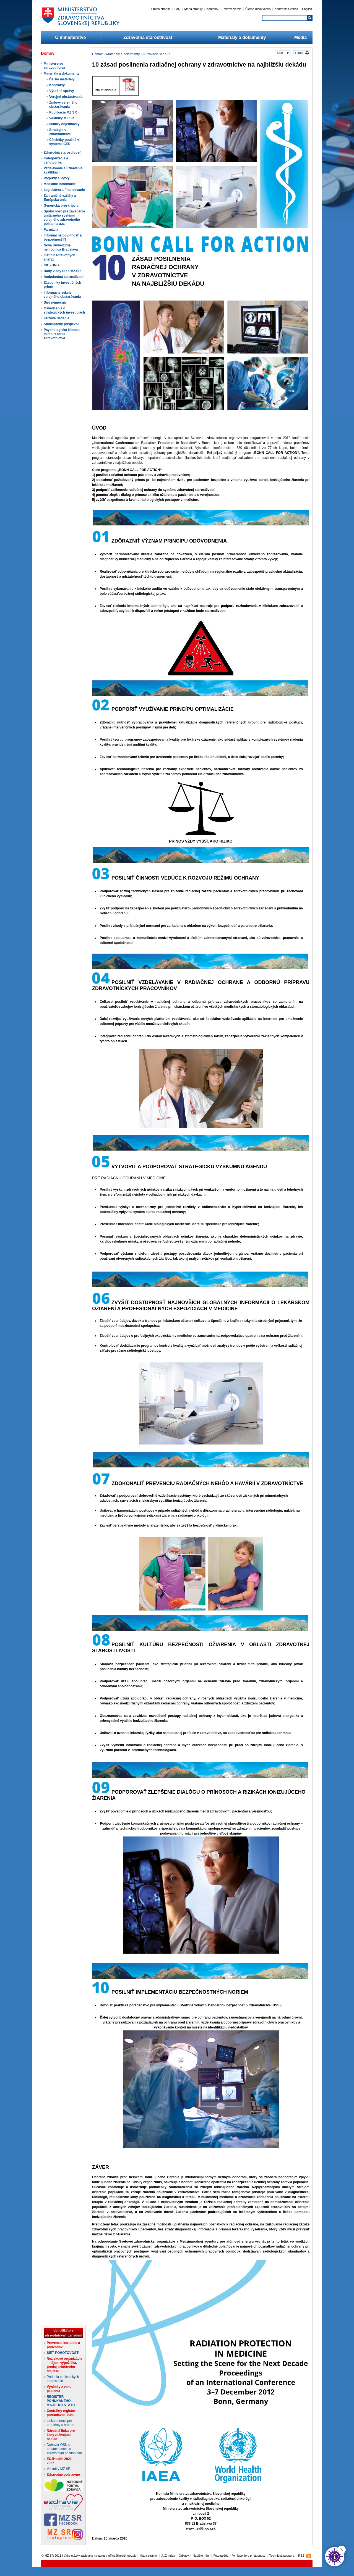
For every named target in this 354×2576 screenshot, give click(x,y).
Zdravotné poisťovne (63, 2475)
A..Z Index (168, 2555)
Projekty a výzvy (56, 178)
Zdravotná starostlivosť (148, 37)
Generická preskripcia (61, 205)
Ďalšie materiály (61, 79)
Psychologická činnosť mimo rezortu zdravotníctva (62, 334)
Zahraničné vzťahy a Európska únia (60, 198)
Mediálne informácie (60, 184)
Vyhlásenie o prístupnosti (249, 2555)
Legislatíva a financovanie (64, 190)
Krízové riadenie (56, 318)
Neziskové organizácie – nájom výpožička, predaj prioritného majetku (64, 2365)
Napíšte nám (201, 2555)
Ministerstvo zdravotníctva (54, 66)
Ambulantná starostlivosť (64, 277)
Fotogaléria (221, 2555)
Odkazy (184, 2555)
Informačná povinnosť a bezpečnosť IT (63, 237)
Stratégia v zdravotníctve (60, 132)
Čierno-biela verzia (258, 8)
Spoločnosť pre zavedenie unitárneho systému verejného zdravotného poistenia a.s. (64, 217)
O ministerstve (70, 37)
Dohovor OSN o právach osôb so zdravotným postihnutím (64, 2449)
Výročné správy (61, 91)
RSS (301, 2555)
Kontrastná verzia (286, 8)
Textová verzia (231, 8)
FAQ (178, 8)
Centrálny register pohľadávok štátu (61, 2413)
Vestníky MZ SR (61, 118)
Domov (97, 54)
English (307, 8)
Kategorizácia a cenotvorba (56, 160)
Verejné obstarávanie (65, 97)
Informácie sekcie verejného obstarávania (62, 295)
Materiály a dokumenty (242, 37)
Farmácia (51, 229)
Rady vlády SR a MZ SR (62, 271)
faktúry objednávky (64, 124)
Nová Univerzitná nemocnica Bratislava (61, 247)
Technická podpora (282, 2555)
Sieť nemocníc (55, 302)
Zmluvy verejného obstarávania (63, 105)
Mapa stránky (193, 8)
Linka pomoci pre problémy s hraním (60, 2423)
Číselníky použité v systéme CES (64, 142)
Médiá (300, 37)
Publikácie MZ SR (63, 112)
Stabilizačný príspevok (61, 324)
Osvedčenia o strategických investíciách (64, 310)
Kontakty (212, 8)
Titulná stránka (161, 8)
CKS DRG (51, 265)
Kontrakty (57, 85)
